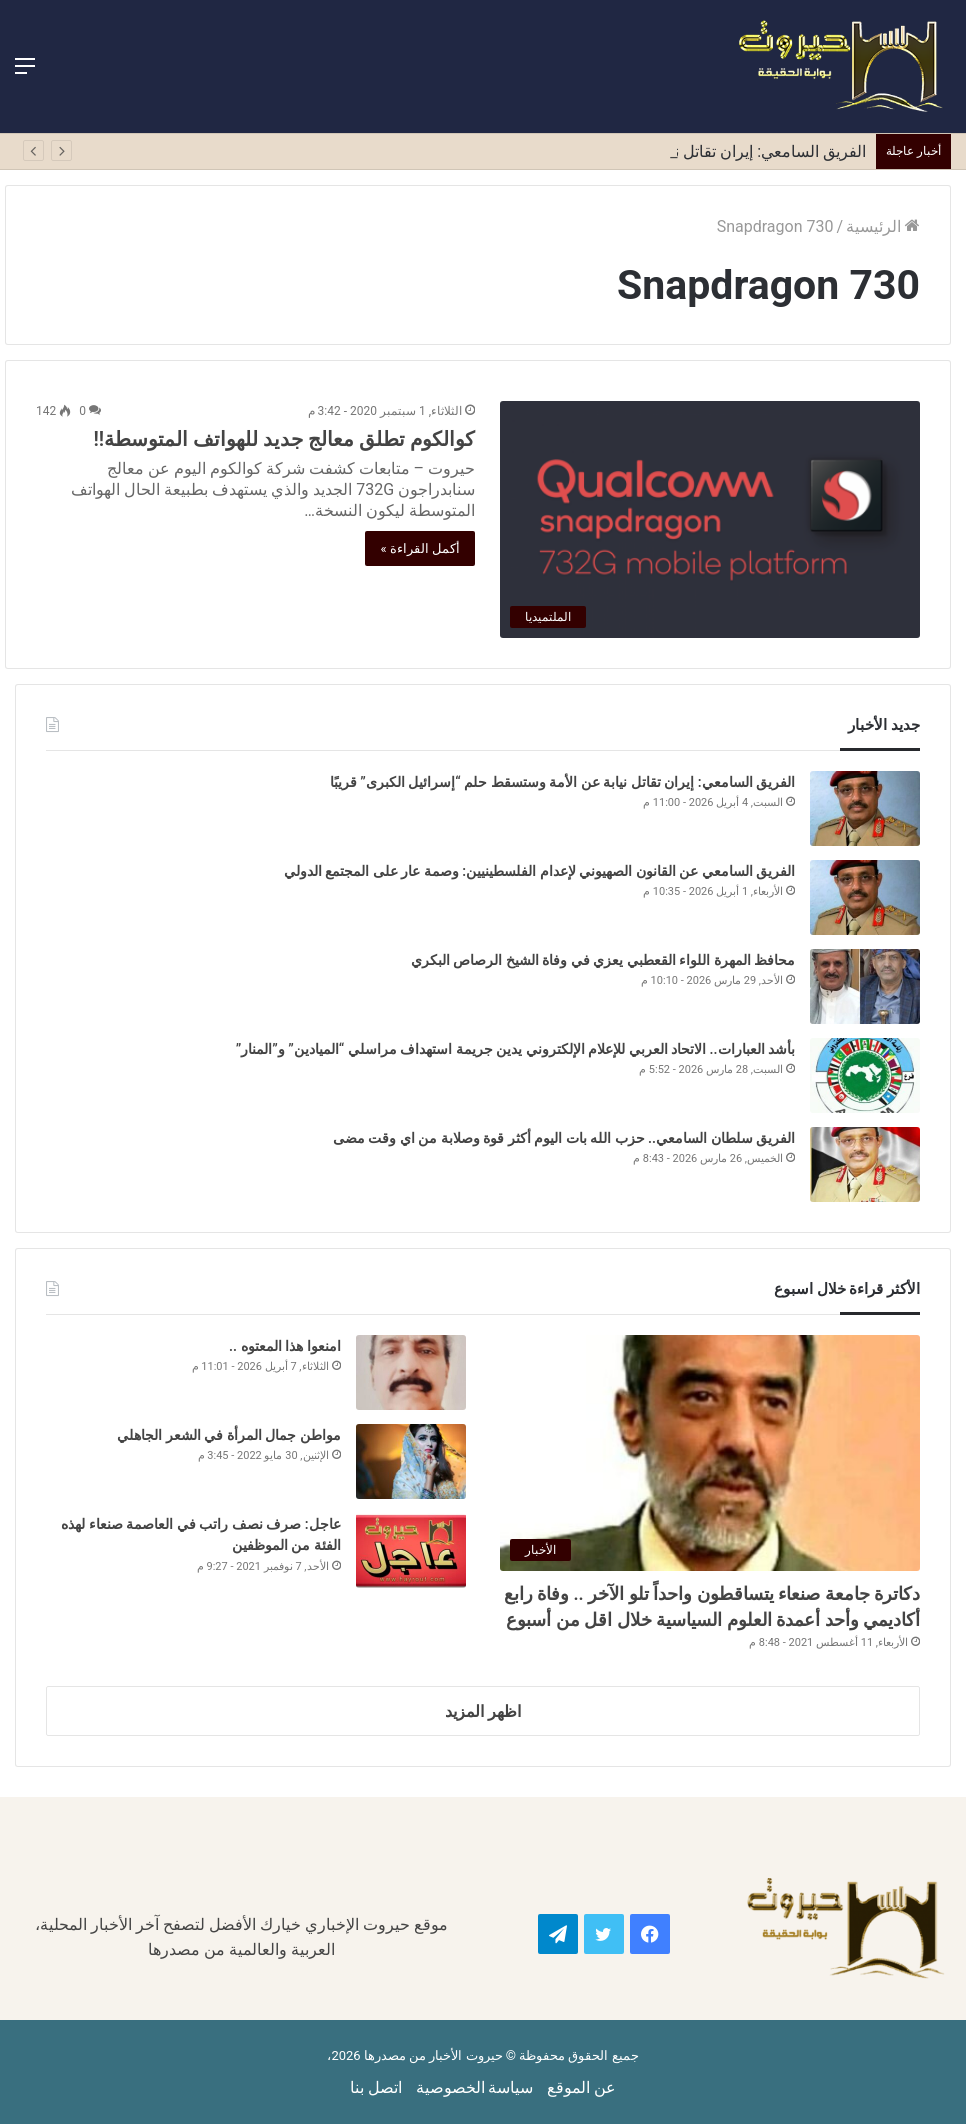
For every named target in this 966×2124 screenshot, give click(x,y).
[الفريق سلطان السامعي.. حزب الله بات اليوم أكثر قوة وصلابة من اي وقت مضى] (865, 1164)
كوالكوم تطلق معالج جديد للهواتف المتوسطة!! (284, 439)
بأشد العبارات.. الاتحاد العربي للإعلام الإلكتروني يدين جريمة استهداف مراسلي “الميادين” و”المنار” (515, 1049)
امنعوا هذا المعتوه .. (284, 1346)
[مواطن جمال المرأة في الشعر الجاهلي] (411, 1461)
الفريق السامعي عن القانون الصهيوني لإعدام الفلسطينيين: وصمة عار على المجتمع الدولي (539, 871)
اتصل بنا (376, 2087)
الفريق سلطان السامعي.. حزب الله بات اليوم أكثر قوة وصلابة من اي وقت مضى (562, 1138)
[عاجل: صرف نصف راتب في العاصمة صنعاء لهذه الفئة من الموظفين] (411, 1550)
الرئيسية (883, 226)
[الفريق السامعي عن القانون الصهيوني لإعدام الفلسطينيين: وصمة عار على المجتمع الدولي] (865, 897)
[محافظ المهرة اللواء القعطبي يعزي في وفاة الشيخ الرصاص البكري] (865, 986)
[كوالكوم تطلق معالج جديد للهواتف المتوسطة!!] (710, 519)
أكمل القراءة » (420, 548)
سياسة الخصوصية (475, 2087)
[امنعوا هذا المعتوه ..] (411, 1372)
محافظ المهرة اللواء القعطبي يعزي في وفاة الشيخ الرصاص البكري (601, 960)
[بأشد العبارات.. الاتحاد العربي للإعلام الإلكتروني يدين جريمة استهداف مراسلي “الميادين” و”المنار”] (865, 1075)
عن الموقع (581, 2087)
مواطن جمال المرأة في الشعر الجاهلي (228, 1435)
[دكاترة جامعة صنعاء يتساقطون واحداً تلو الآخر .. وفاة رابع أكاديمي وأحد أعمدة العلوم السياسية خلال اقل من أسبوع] (710, 1453)
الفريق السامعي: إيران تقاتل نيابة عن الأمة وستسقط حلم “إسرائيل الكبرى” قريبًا (562, 782)
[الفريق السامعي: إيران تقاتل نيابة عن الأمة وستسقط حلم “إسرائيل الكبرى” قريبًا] (865, 808)
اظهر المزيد (483, 1711)
